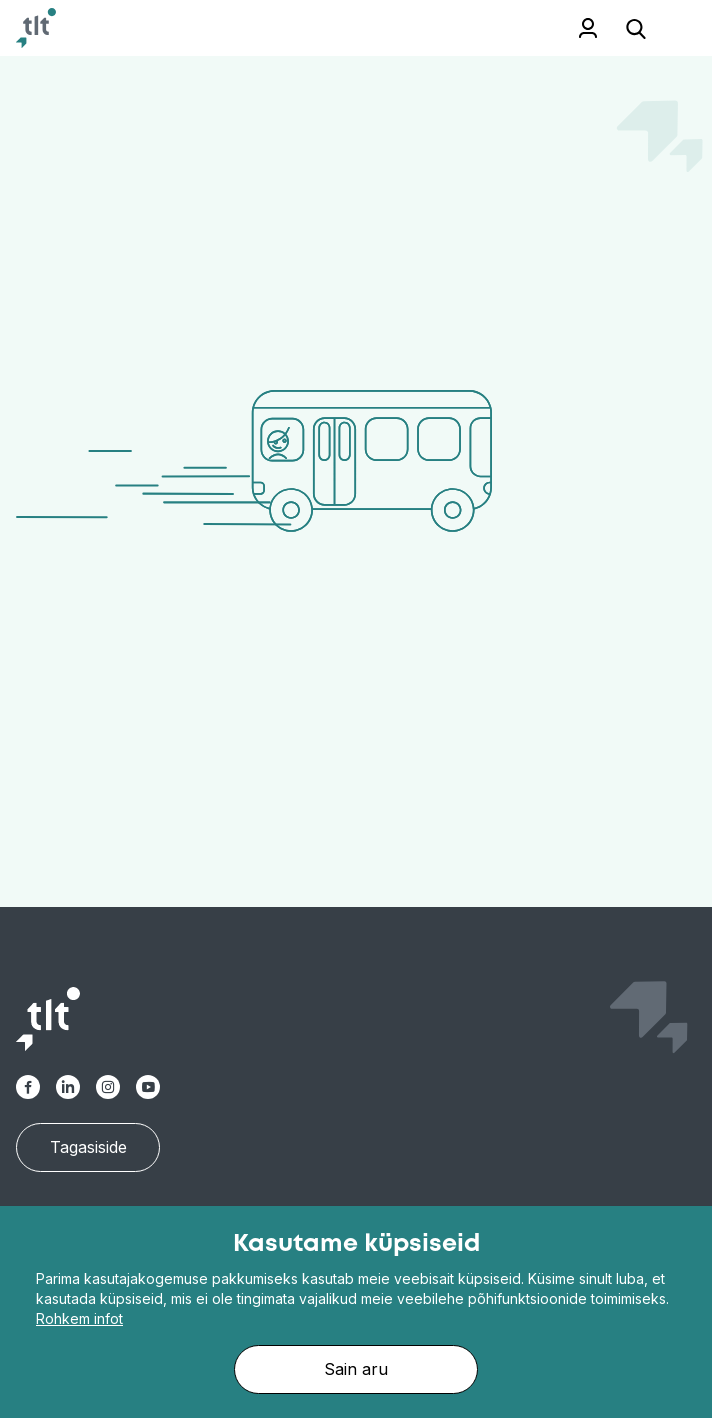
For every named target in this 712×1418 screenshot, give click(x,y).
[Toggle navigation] (672, 28)
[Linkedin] (68, 1087)
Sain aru (356, 1369)
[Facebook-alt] (28, 1087)
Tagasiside (88, 1147)
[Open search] (636, 28)
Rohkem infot (79, 1318)
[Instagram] (108, 1087)
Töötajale (560, 27)
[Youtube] (148, 1087)
